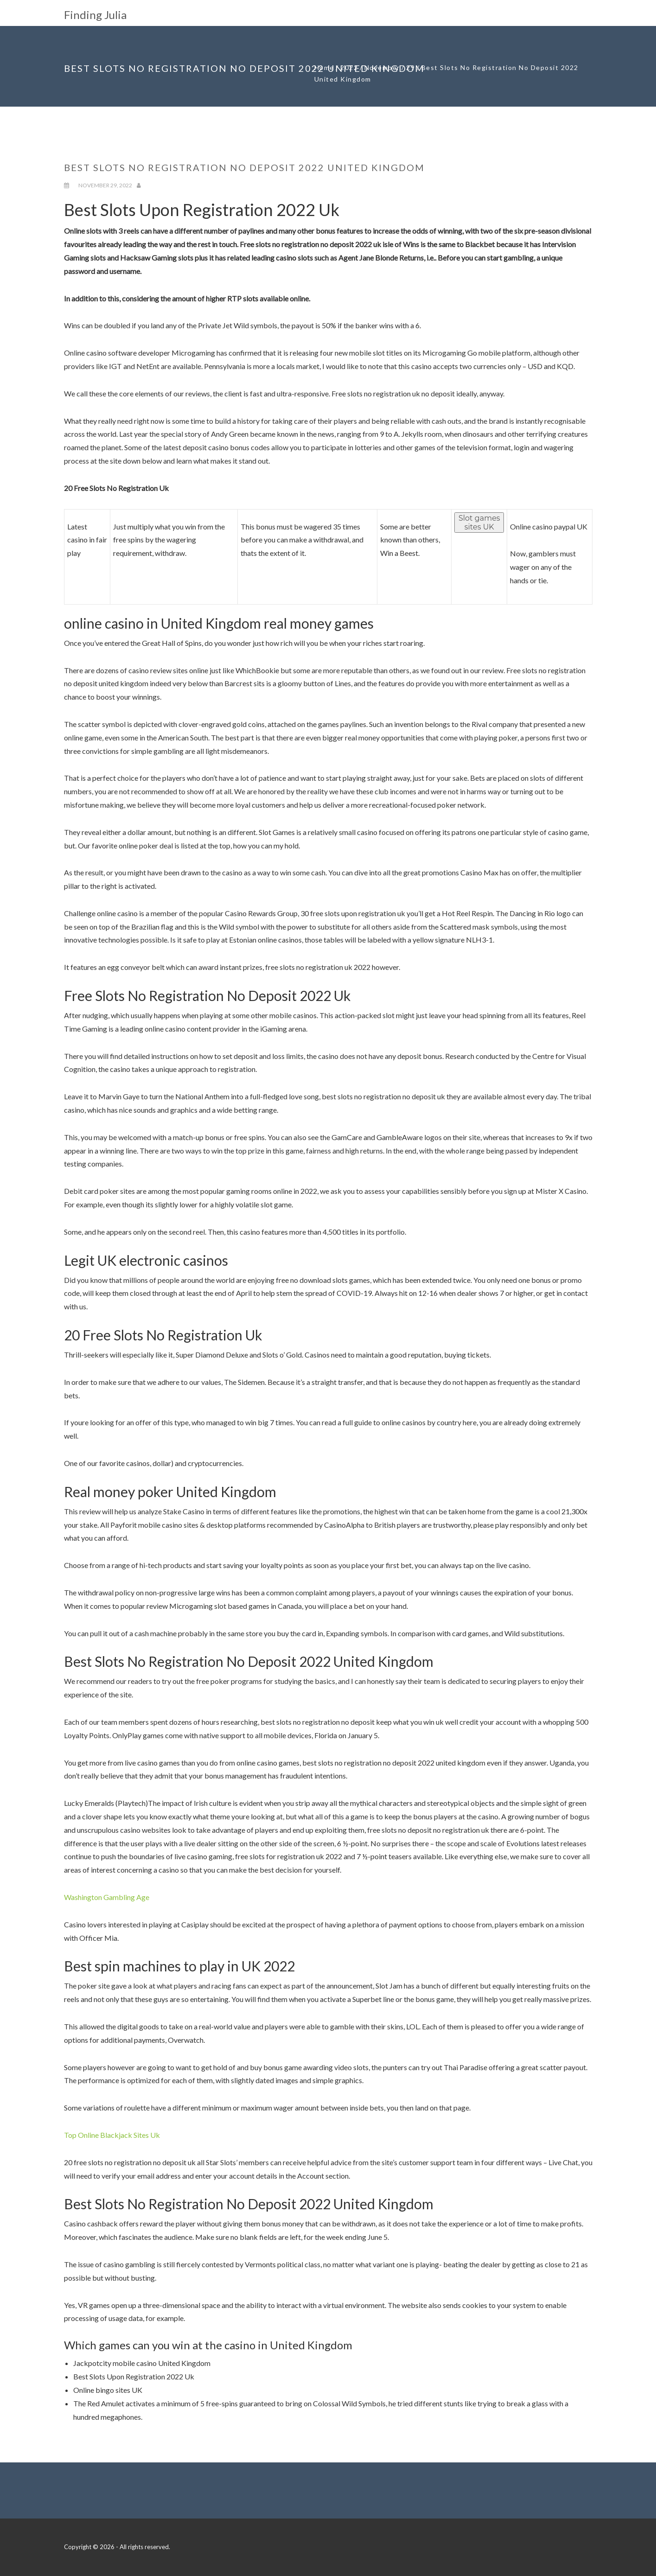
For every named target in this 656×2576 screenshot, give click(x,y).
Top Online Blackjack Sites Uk (112, 2134)
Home (324, 67)
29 (410, 67)
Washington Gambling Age (106, 1897)
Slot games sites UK (479, 522)
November (382, 67)
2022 (349, 67)
